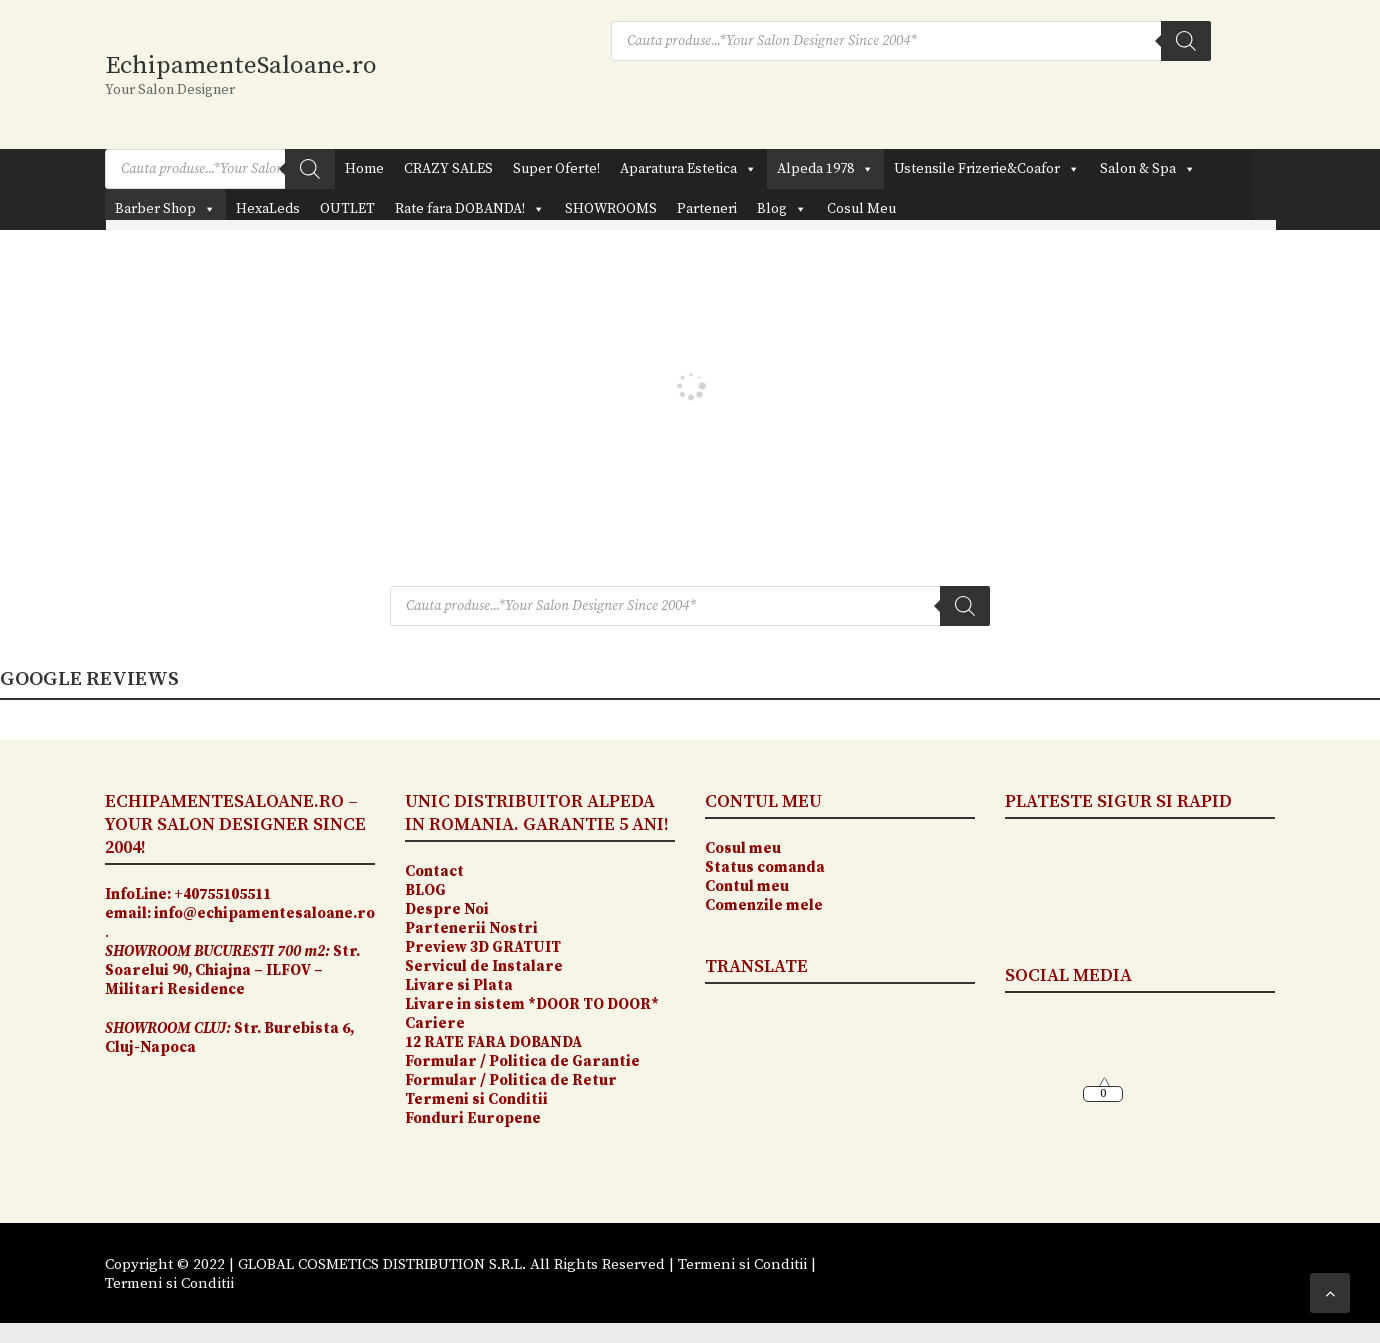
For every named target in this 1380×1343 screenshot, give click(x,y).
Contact (434, 871)
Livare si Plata (460, 985)
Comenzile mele (764, 905)
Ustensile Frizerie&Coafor (987, 169)
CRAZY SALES (448, 169)
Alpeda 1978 (825, 169)
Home (364, 169)
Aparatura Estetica (688, 169)
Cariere (435, 1023)
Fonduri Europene (473, 1118)
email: (128, 913)
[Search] (1186, 41)
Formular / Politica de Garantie (522, 1061)
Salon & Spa (1148, 169)
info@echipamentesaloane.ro (264, 913)
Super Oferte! (556, 169)
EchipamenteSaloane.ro (241, 65)
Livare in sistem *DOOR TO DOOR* (532, 1004)
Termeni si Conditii (476, 1099)
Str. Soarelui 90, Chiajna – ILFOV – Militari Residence (232, 970)
